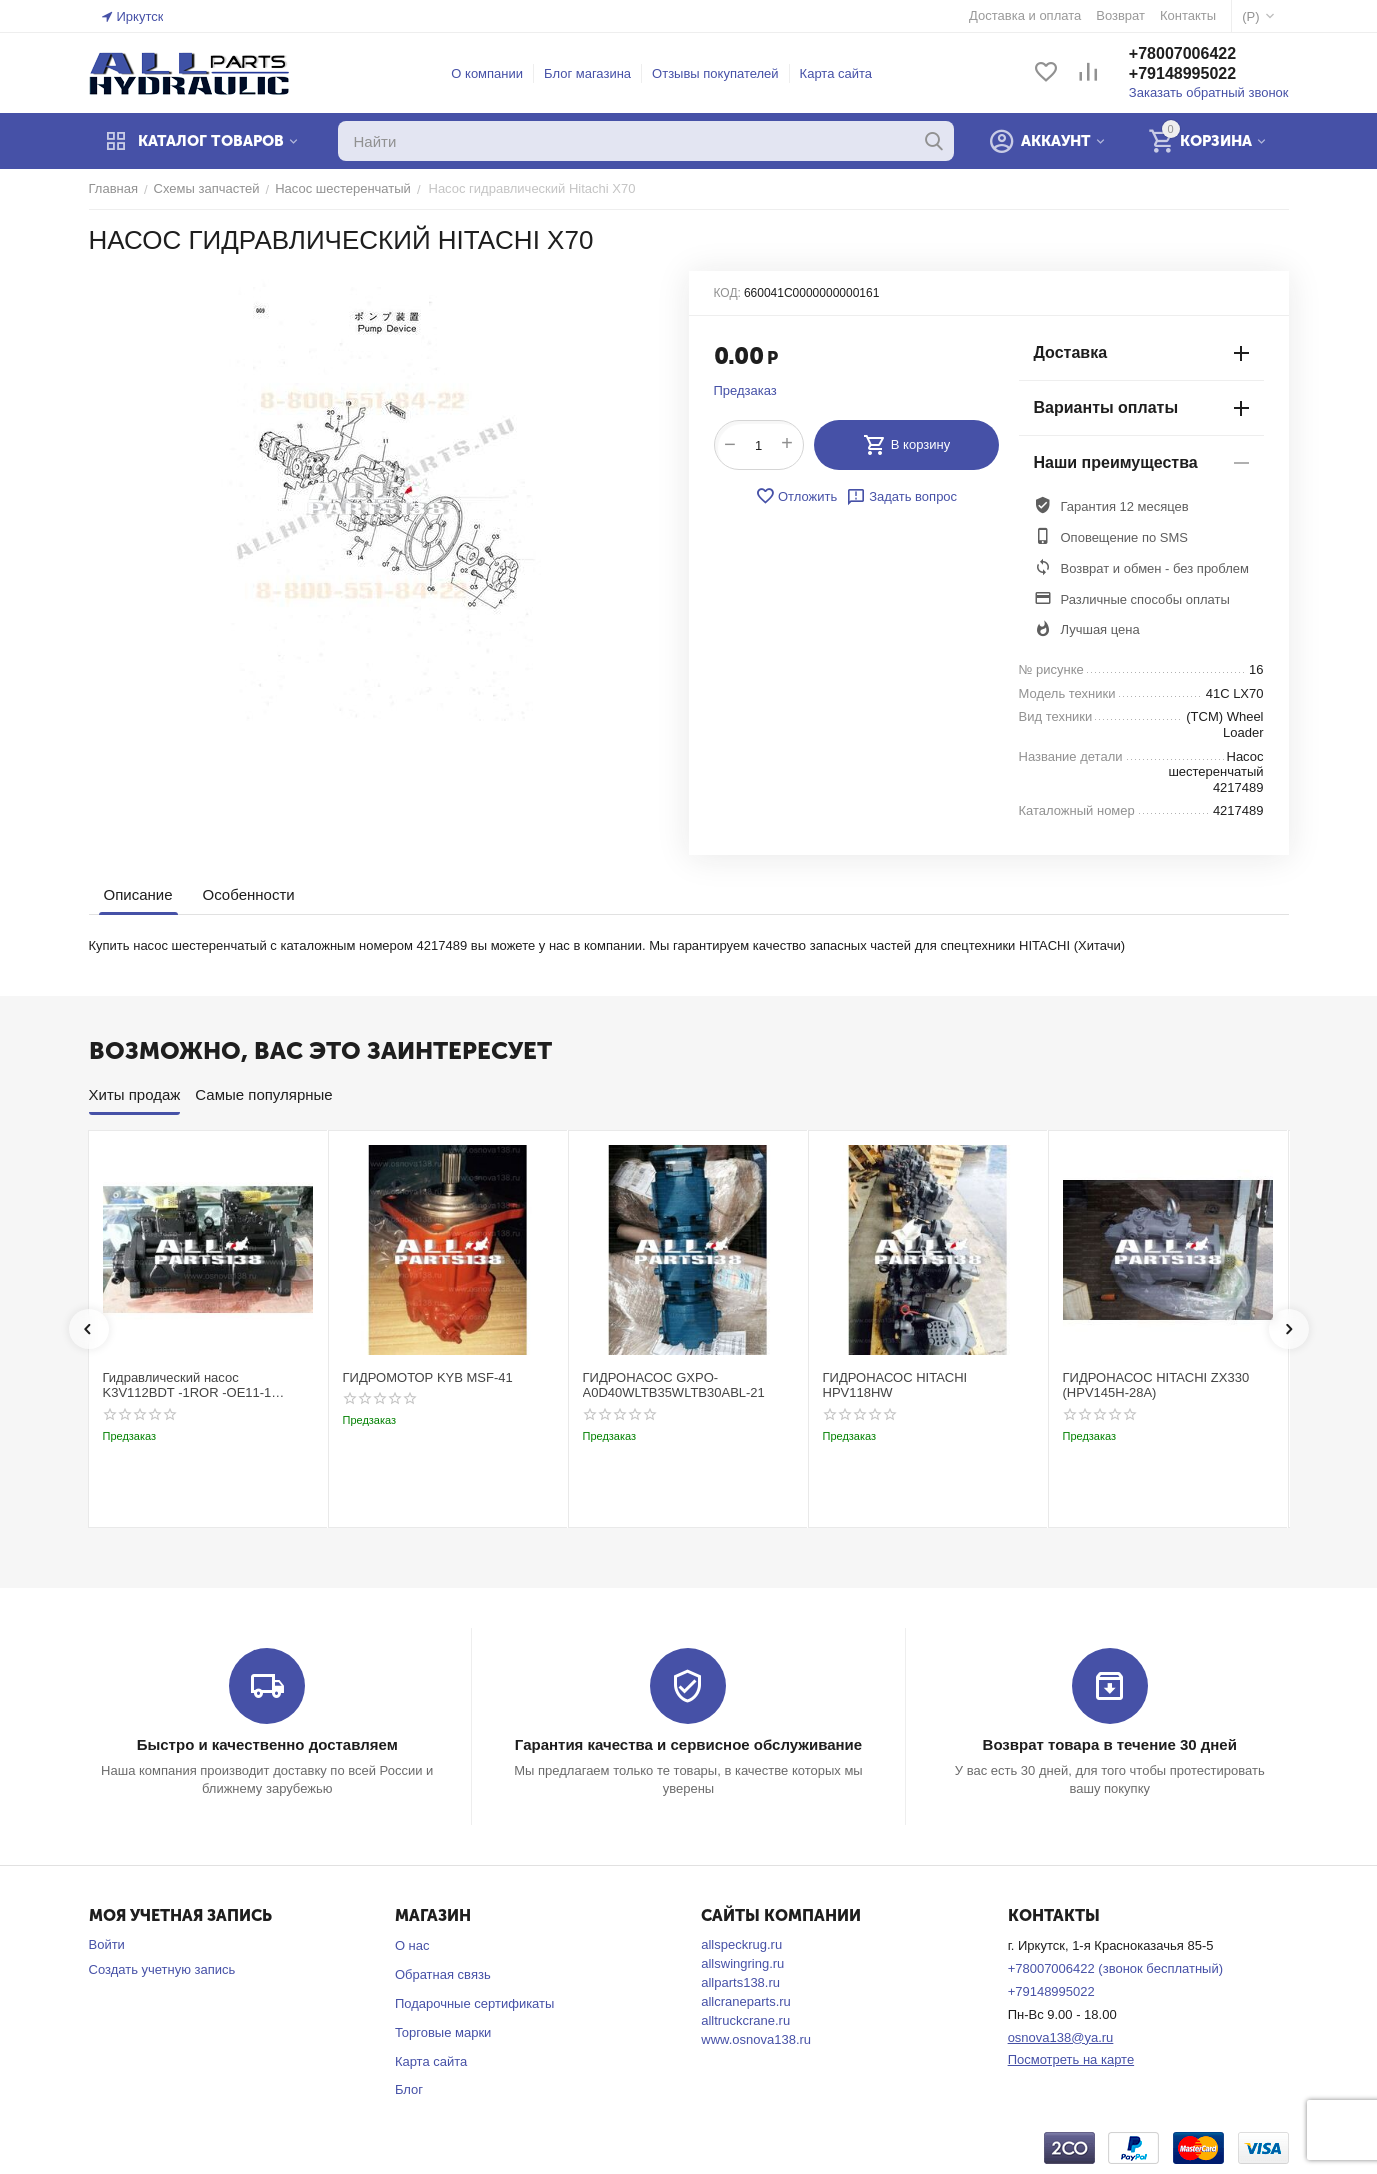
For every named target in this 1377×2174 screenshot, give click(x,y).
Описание (138, 894)
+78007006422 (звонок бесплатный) (1115, 1968)
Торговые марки (443, 2032)
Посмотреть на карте (1071, 2059)
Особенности (249, 894)
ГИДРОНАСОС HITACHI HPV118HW (895, 1385)
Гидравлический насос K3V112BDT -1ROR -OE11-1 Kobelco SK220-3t (187, 1385)
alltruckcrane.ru (745, 2020)
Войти (107, 1944)
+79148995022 (1182, 73)
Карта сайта (836, 73)
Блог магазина (587, 73)
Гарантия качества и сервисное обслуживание (688, 1744)
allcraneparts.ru (746, 2001)
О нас (412, 1945)
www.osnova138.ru (756, 2039)
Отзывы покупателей (715, 73)
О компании (487, 73)
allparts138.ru (740, 1982)
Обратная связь (443, 1974)
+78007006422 (1182, 53)
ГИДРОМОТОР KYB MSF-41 (428, 1377)
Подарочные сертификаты (474, 2003)
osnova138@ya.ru (1061, 2037)
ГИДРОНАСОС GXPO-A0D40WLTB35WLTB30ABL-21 (674, 1385)
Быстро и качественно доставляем (267, 1744)
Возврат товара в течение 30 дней (1110, 1744)
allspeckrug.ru (741, 1944)
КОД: (727, 293)
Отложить (796, 496)
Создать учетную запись (162, 1969)
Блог (409, 2089)
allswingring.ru (742, 1963)
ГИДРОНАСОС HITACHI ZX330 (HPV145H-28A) (1156, 1385)
